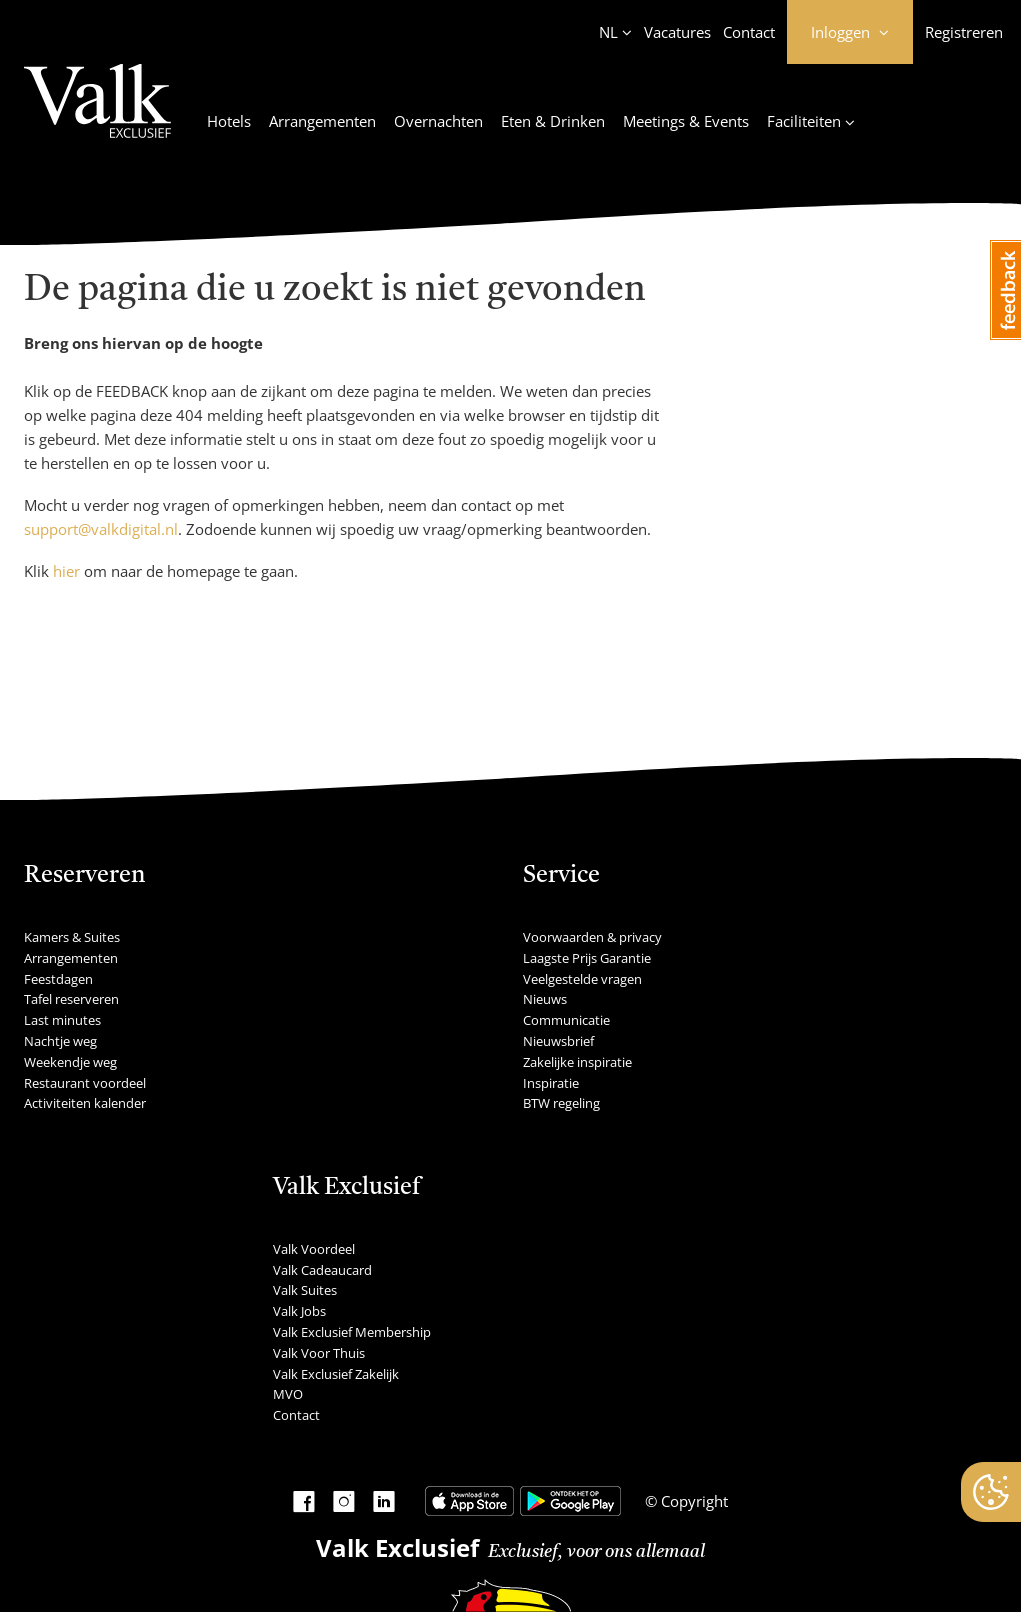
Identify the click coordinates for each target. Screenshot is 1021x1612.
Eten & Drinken (553, 121)
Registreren (964, 32)
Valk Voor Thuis (319, 1353)
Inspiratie (551, 1083)
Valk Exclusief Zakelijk (336, 1374)
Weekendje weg (70, 1062)
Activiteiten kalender (85, 1103)
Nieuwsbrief (558, 1041)
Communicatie (566, 1020)
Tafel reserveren (71, 999)
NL (608, 32)
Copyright (692, 1501)
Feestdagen (58, 979)
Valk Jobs (299, 1311)
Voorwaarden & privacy (592, 937)
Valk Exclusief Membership (352, 1332)
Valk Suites (305, 1290)
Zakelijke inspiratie (577, 1062)
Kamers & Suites (72, 937)
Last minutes (62, 1020)
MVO (288, 1394)
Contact (749, 32)
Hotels (229, 121)
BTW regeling (561, 1103)
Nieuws (545, 999)
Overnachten (438, 121)
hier (66, 571)
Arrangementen (322, 121)
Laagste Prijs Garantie (587, 958)
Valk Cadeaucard (322, 1270)
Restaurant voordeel (85, 1083)
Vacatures (677, 32)
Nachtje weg (60, 1041)
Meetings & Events (686, 121)
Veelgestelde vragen (582, 979)
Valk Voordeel (314, 1249)
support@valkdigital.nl (101, 529)
